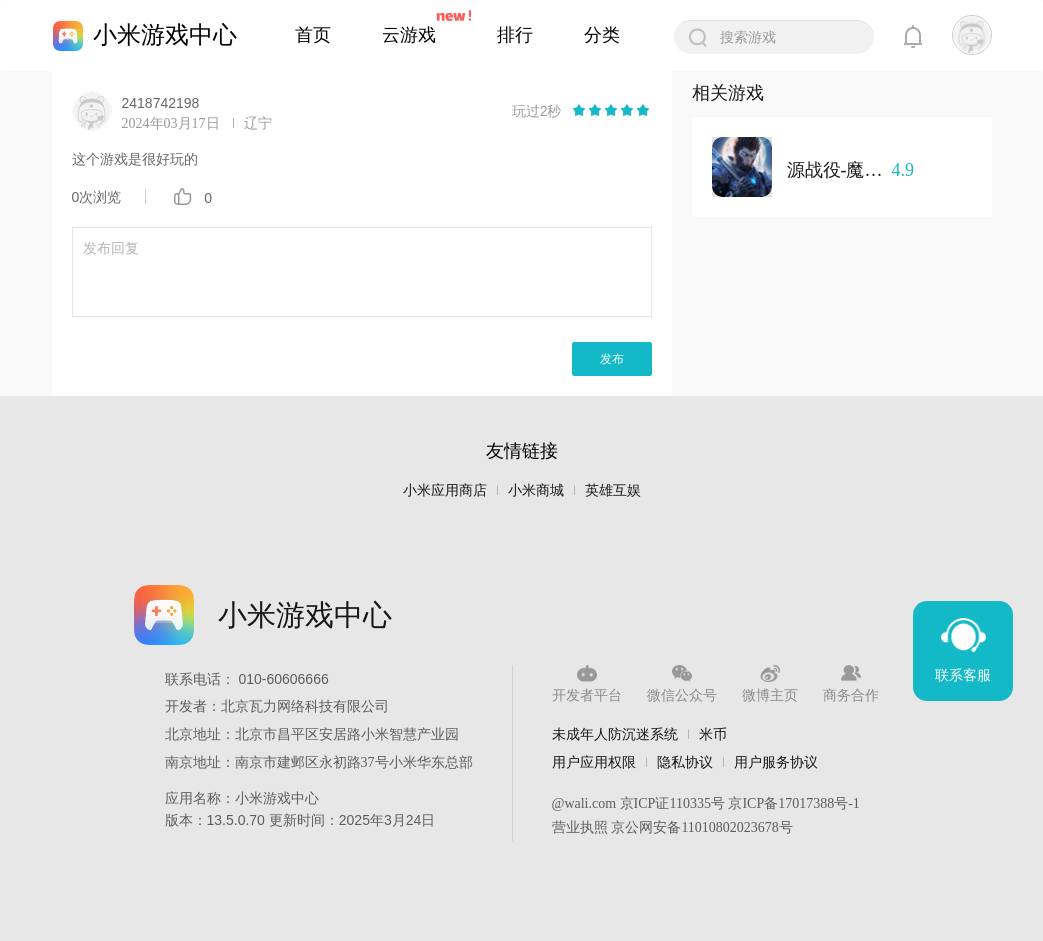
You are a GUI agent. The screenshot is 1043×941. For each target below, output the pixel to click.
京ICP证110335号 (672, 803)
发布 (612, 359)
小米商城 (536, 490)
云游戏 (409, 35)
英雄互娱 (613, 490)
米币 (713, 734)
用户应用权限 (594, 762)
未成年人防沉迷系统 (615, 734)
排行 (515, 35)
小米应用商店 (445, 490)
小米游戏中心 (165, 34)
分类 (602, 35)
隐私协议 (685, 762)
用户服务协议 (776, 762)
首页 (313, 35)
